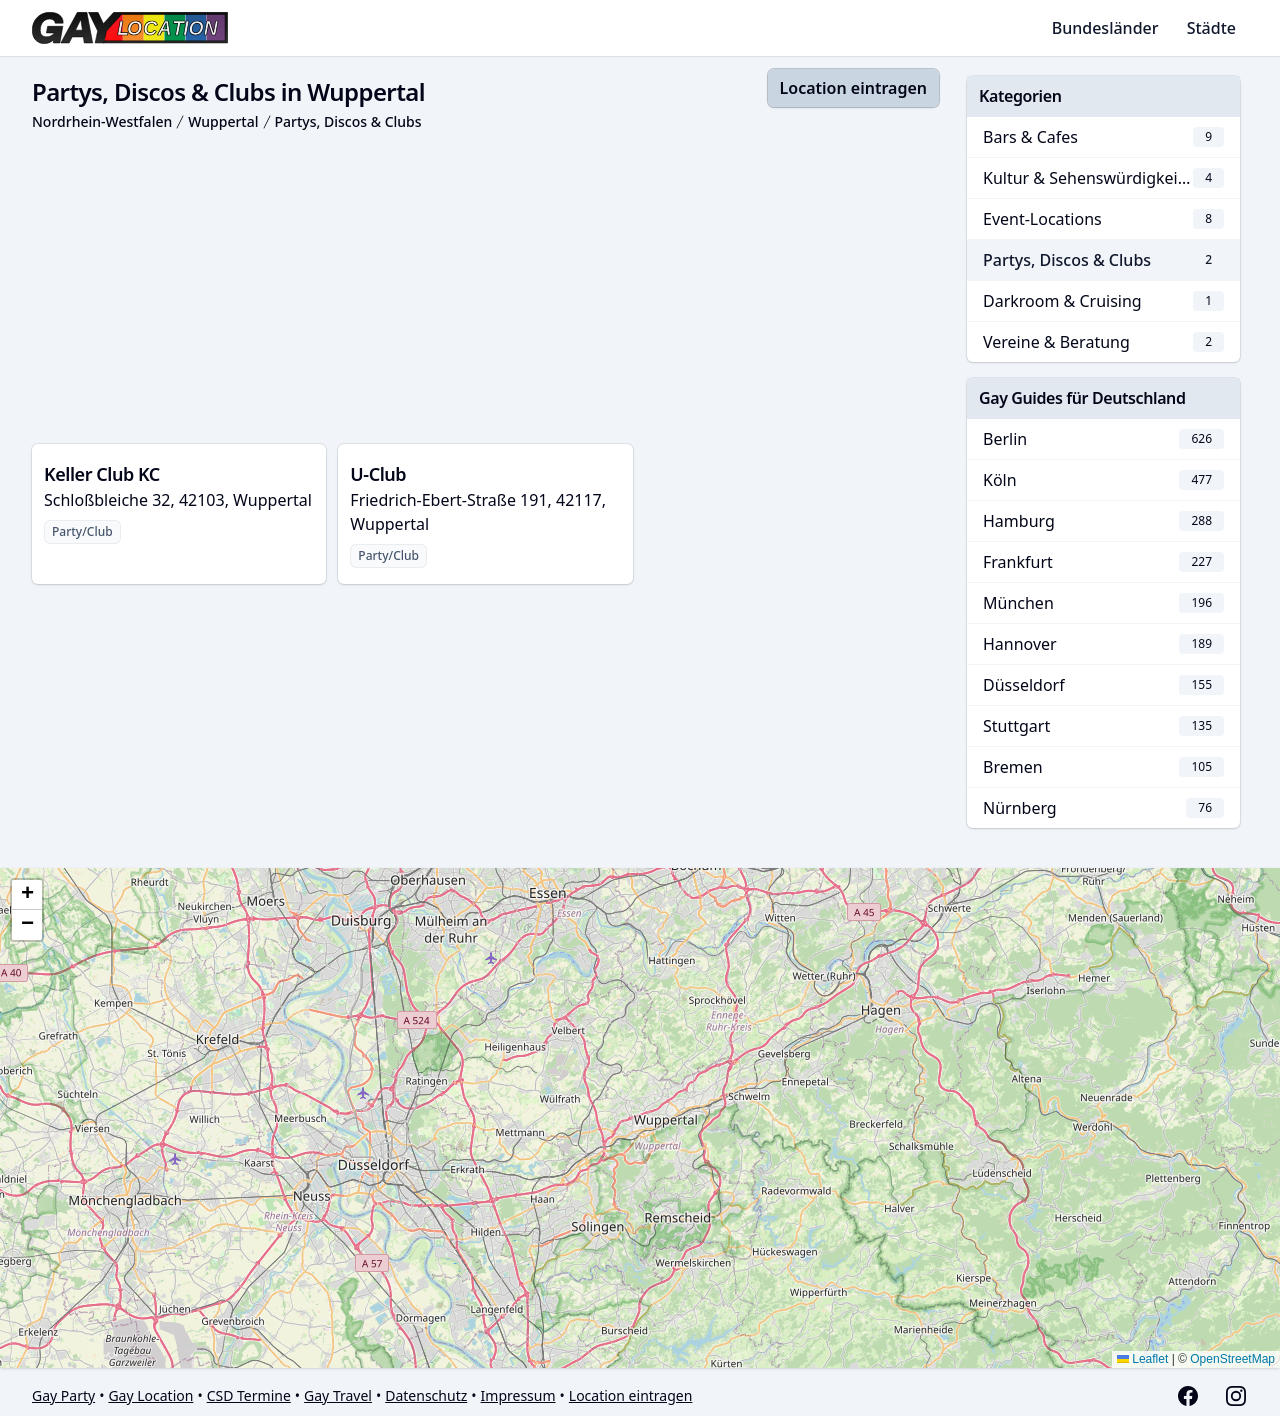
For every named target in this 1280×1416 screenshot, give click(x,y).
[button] (27, 895)
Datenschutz (426, 1395)
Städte (1211, 28)
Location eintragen (853, 88)
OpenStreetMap (1232, 1359)
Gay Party (63, 1395)
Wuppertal (223, 121)
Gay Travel (338, 1395)
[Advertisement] (485, 288)
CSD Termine (249, 1395)
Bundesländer (1105, 28)
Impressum (518, 1395)
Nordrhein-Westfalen (102, 121)
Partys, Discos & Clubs (348, 121)
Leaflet (1142, 1359)
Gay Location (150, 1395)
